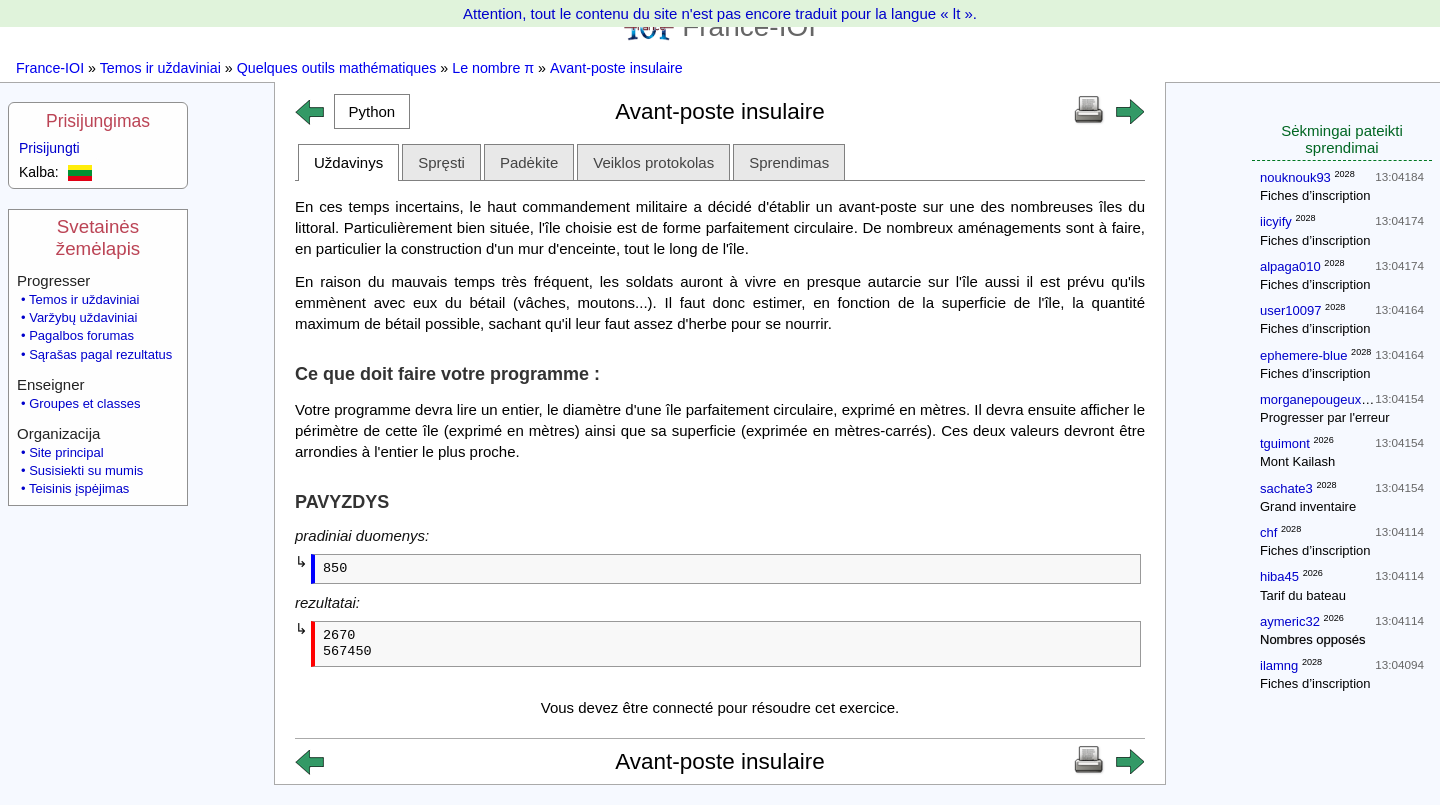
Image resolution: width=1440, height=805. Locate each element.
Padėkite (529, 162)
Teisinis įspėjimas (79, 488)
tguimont (1285, 443)
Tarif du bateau (1303, 595)
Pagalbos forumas (81, 335)
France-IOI (50, 68)
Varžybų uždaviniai (83, 317)
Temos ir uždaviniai (160, 68)
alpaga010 (1290, 266)
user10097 (1290, 310)
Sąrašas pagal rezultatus (100, 354)
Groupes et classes (84, 403)
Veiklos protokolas (653, 162)
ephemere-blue (1303, 355)
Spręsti (441, 162)
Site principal (66, 452)
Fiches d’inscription (1315, 195)
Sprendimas (789, 162)
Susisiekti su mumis (86, 470)
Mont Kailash (1297, 461)
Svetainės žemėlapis (98, 237)
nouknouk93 (1295, 177)
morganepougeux (1310, 399)
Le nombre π (493, 68)
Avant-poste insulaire (616, 68)
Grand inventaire (1308, 506)
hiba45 (1279, 576)
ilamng (1279, 665)
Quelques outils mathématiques (337, 68)
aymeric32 (1290, 621)
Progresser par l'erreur (1325, 417)
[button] (372, 111)
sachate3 (1286, 488)
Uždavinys (348, 162)
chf (1268, 532)
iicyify (1276, 221)
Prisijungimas (98, 121)
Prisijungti (49, 148)
